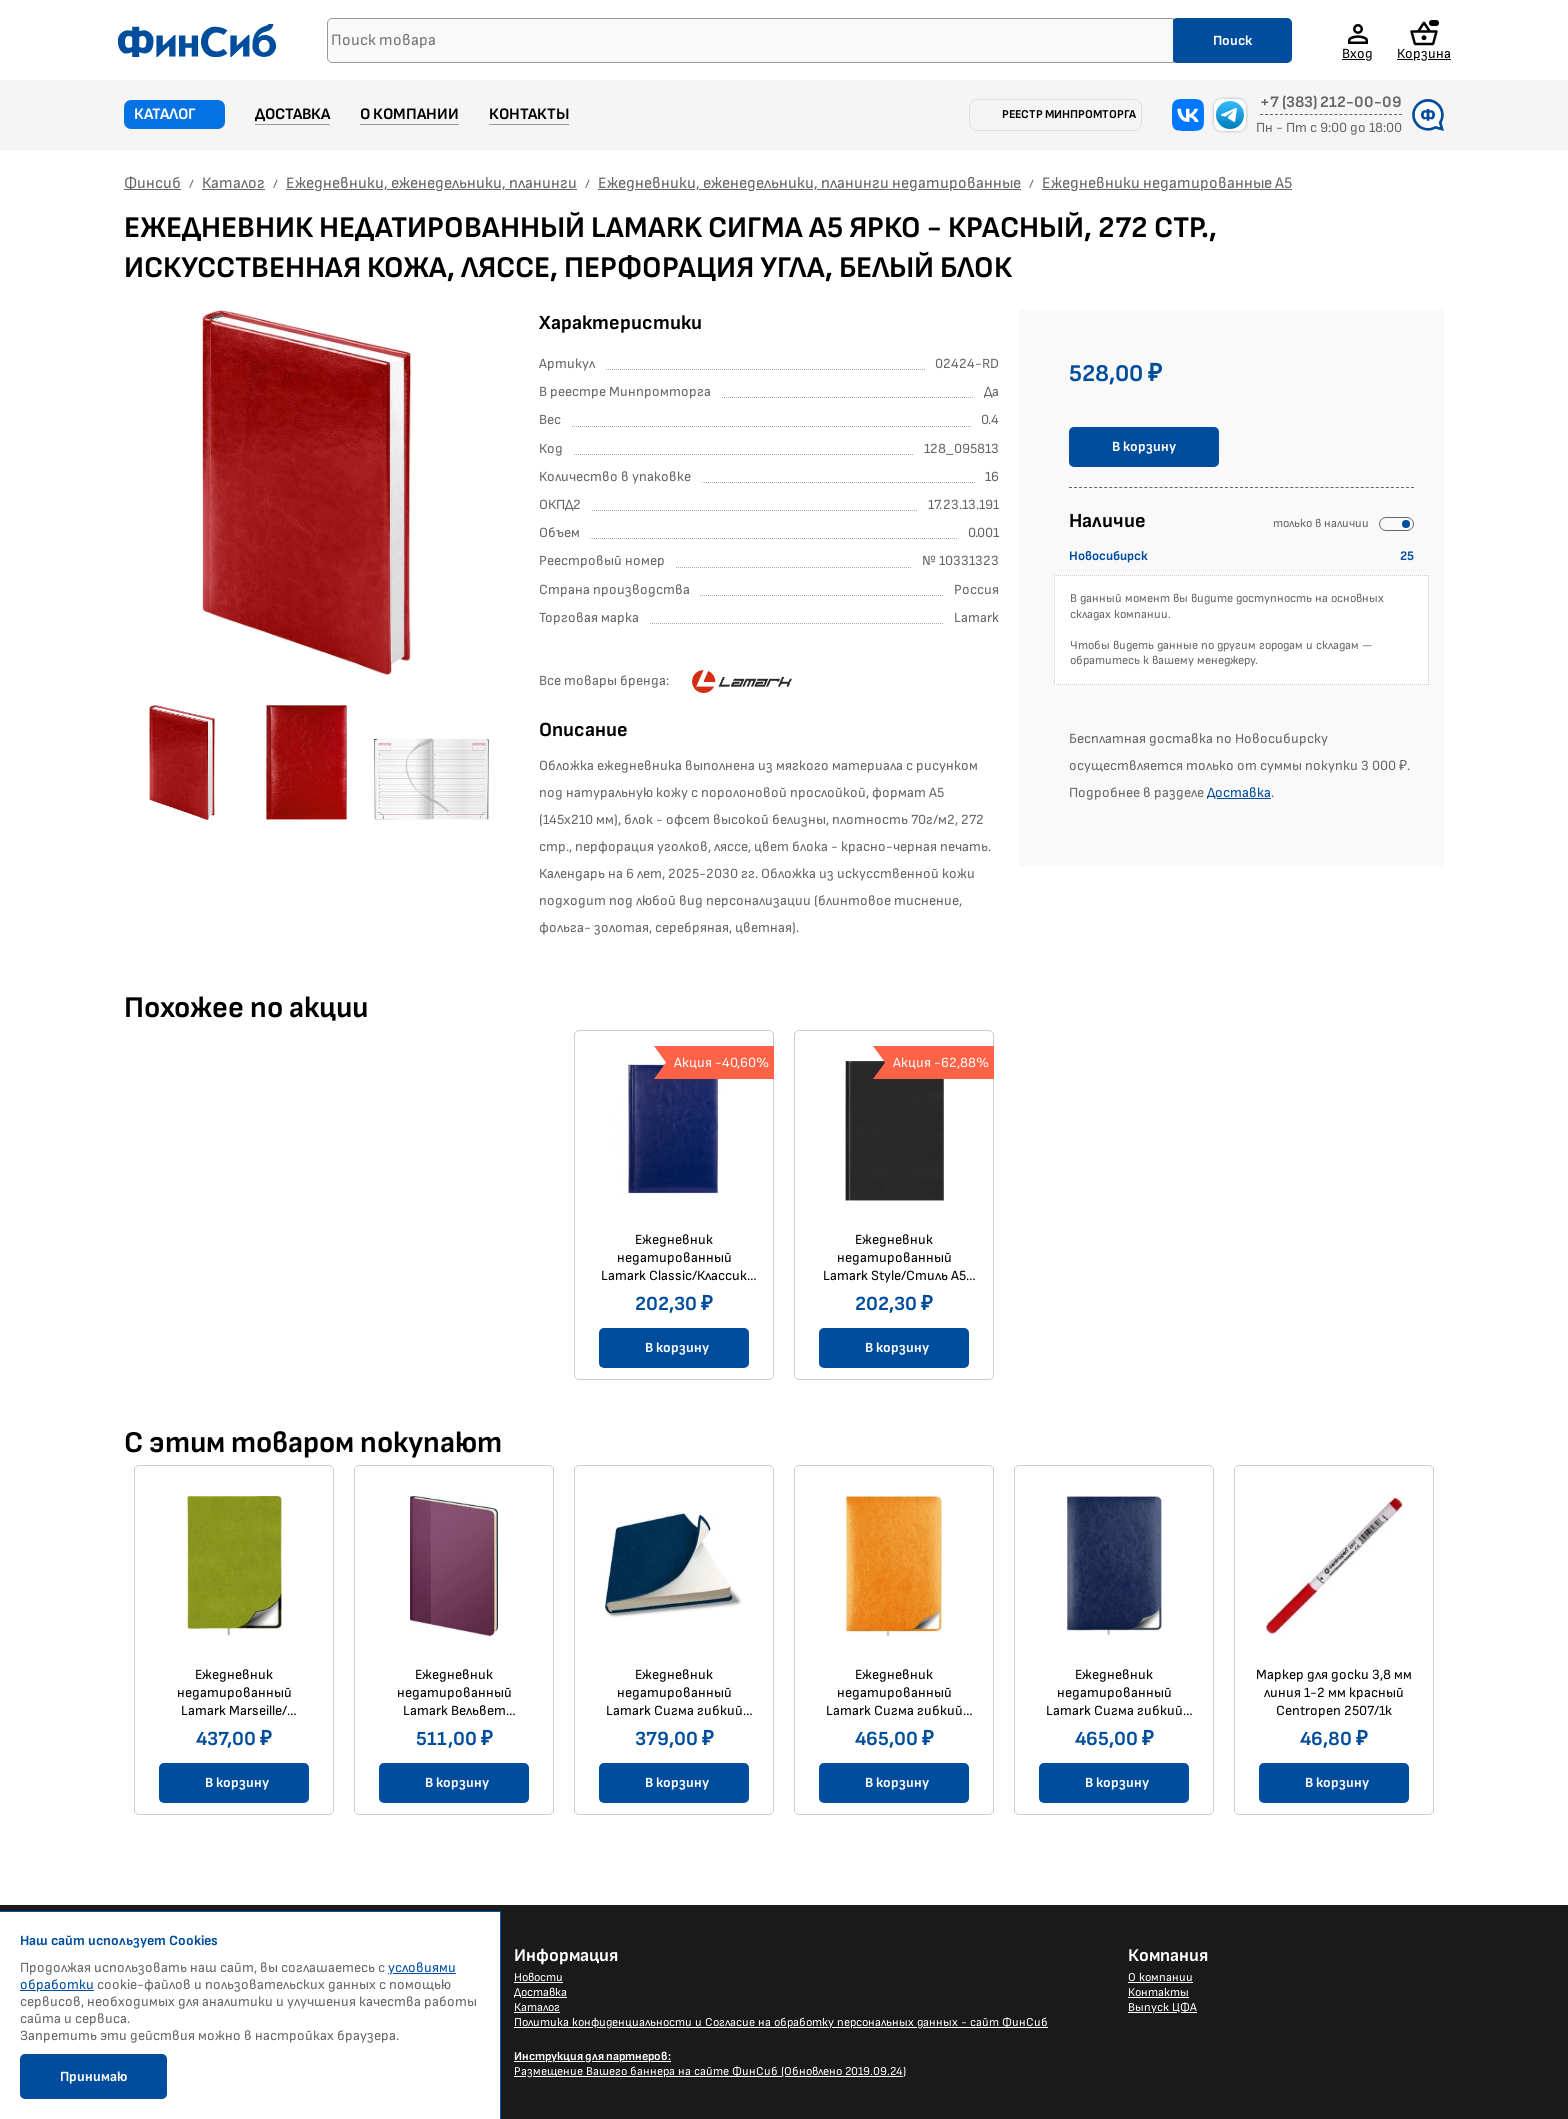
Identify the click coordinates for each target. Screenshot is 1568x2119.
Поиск (1232, 40)
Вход (1357, 53)
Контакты (529, 114)
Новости (538, 1977)
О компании (409, 114)
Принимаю (93, 2076)
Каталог (165, 114)
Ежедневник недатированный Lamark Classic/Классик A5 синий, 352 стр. (674, 1258)
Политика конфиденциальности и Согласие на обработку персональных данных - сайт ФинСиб (781, 2022)
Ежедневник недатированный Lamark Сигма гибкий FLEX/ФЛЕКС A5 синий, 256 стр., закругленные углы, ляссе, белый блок (1114, 1693)
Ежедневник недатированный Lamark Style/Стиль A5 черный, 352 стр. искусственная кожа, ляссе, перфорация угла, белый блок (894, 1258)
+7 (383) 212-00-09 (1331, 103)
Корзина (1424, 40)
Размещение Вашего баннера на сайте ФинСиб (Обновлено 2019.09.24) (710, 2064)
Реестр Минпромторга (1069, 114)
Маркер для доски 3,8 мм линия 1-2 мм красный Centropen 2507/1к (1334, 1692)
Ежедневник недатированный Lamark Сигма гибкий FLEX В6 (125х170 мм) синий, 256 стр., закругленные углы (674, 1693)
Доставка (292, 114)
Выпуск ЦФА (1162, 2007)
